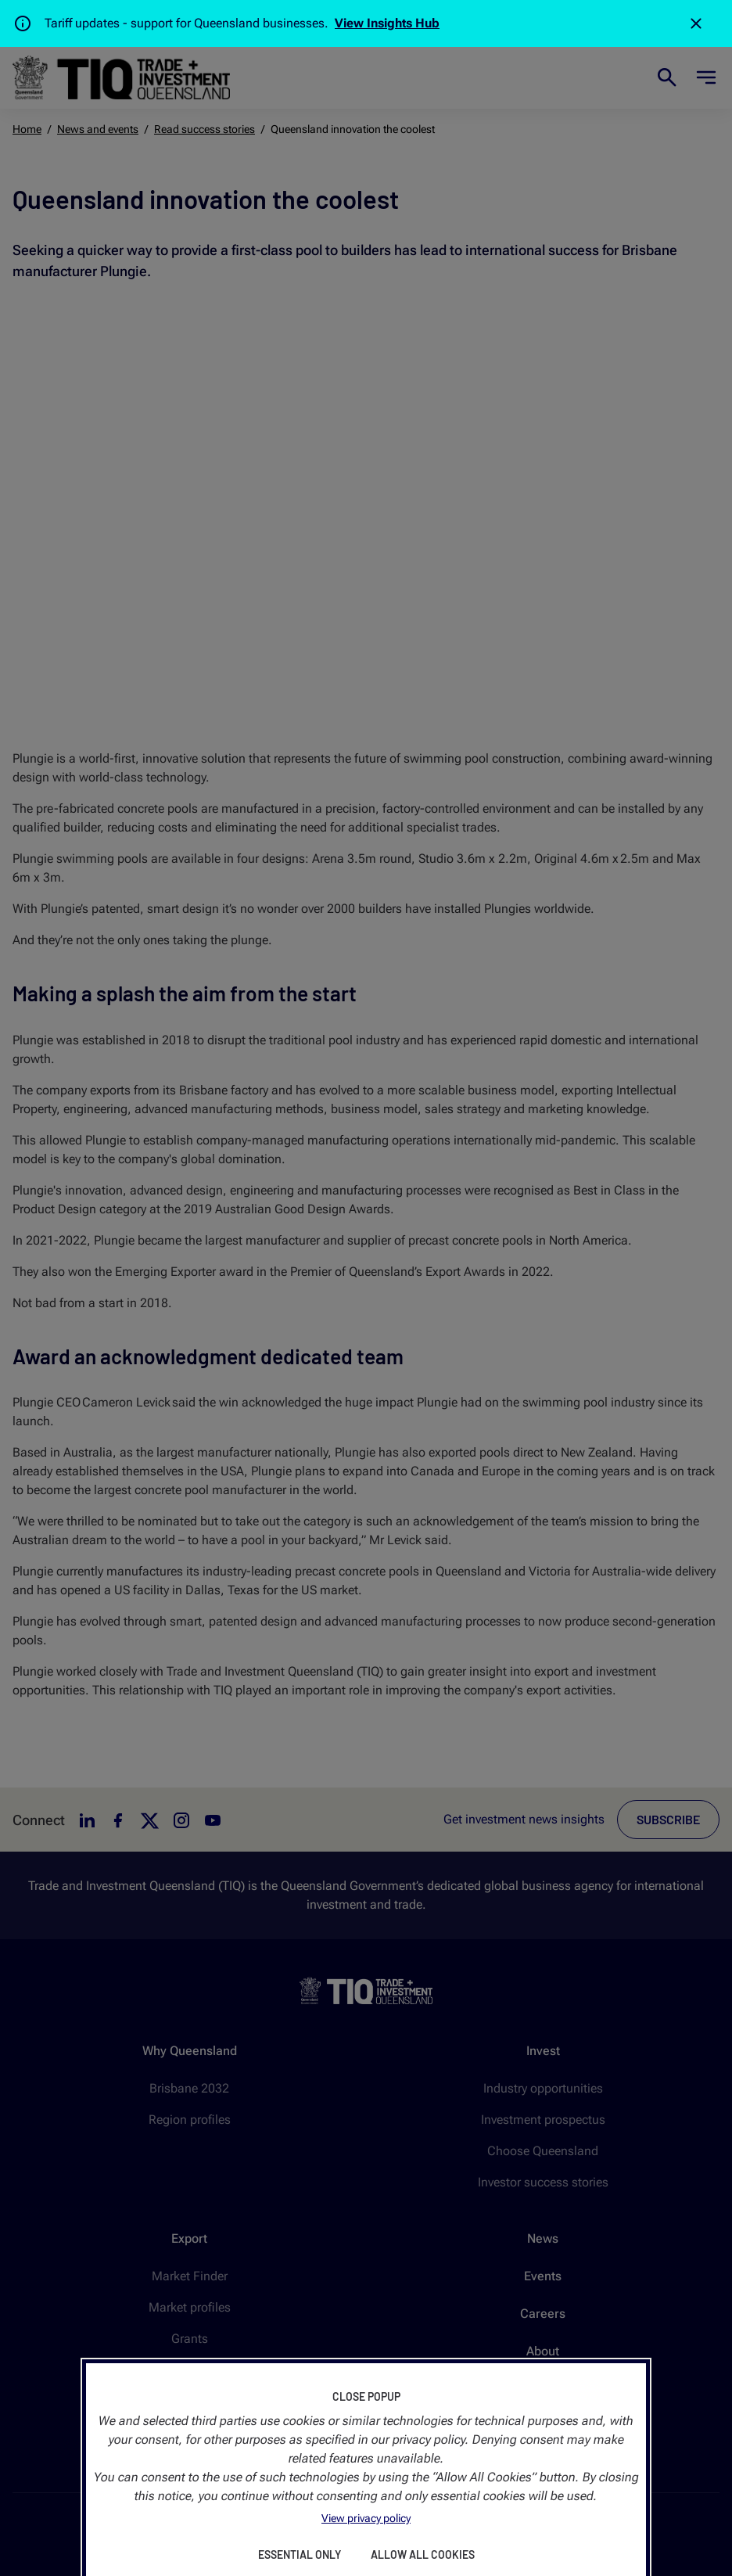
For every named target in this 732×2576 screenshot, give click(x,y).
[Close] (696, 23)
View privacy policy (366, 2518)
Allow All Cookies (423, 2554)
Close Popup (366, 2396)
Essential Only (299, 2554)
